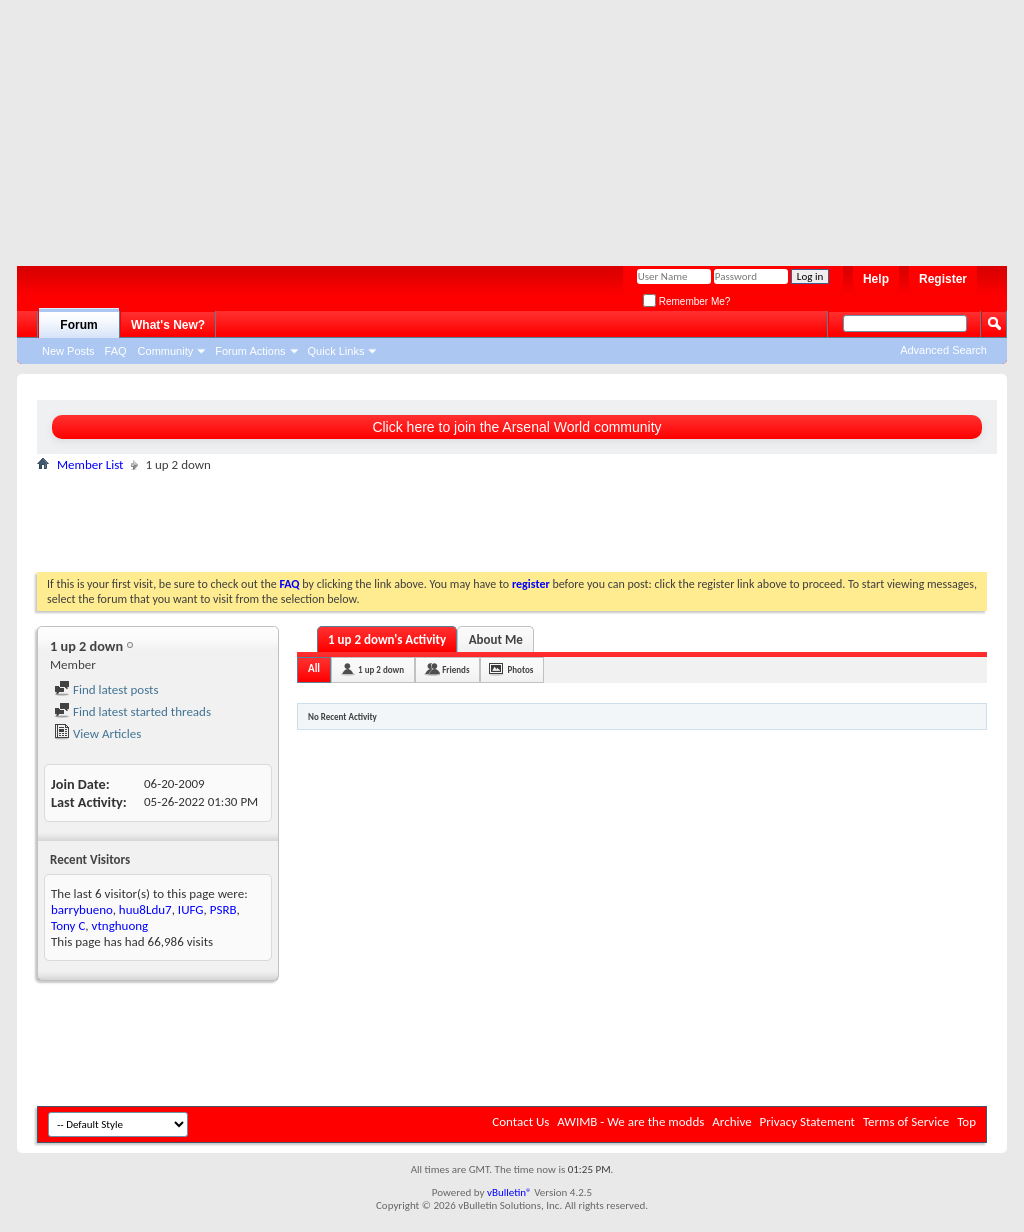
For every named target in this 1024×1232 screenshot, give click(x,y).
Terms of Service (906, 1121)
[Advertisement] (502, 125)
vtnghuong (120, 925)
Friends (455, 669)
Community (166, 351)
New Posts (68, 351)
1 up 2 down (381, 669)
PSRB (223, 909)
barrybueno (82, 909)
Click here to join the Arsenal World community (516, 427)
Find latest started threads (132, 711)
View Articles (97, 733)
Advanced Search (943, 350)
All (314, 668)
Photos (520, 669)
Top (966, 1121)
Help (876, 279)
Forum (78, 325)
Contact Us (520, 1121)
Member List (90, 464)
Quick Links (336, 351)
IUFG (191, 909)
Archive (731, 1121)
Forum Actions (250, 351)
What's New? (168, 325)
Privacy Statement (807, 1121)
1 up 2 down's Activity (387, 639)
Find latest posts (106, 689)
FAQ (116, 351)
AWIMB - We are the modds (630, 1121)
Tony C (68, 925)
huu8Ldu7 (145, 909)
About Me (496, 639)
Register (943, 279)
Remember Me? (686, 301)
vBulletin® (509, 1192)
